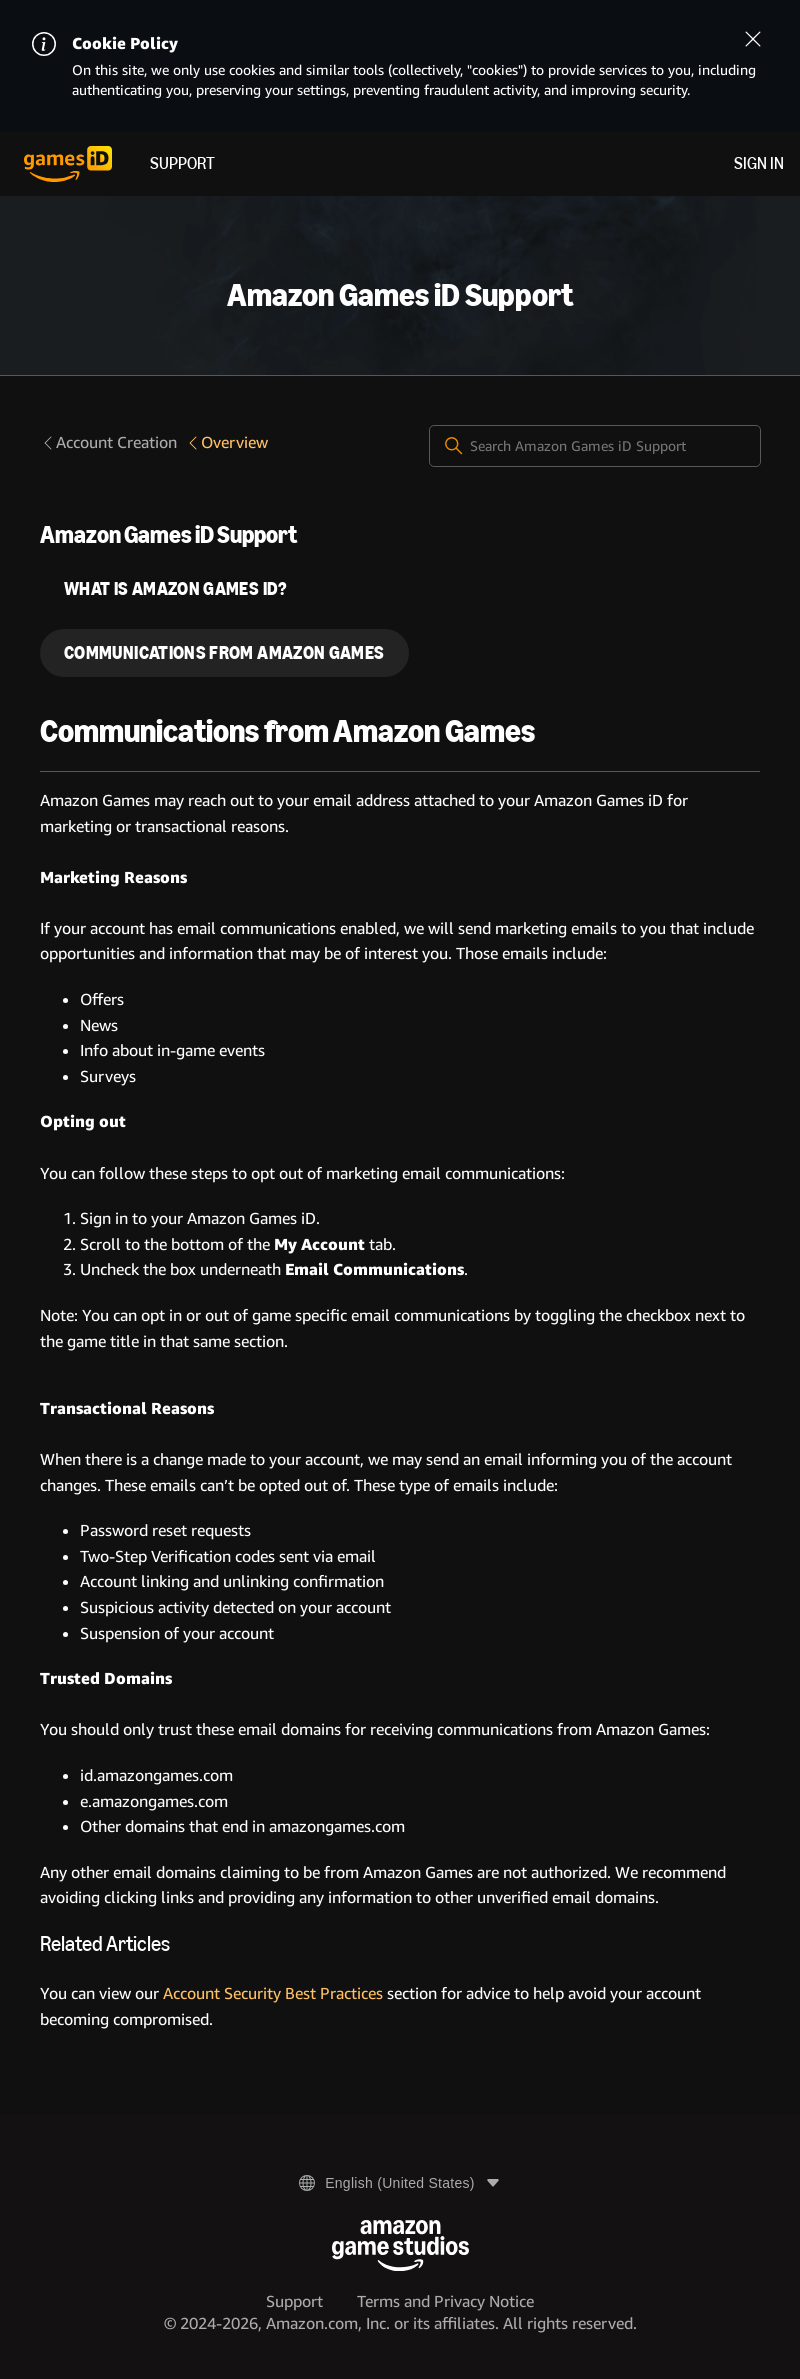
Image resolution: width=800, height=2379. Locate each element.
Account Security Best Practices (273, 1993)
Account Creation (108, 442)
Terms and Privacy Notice (445, 2301)
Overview (226, 442)
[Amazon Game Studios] (400, 2245)
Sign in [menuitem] (759, 163)
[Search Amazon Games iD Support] (595, 446)
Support (182, 163)
